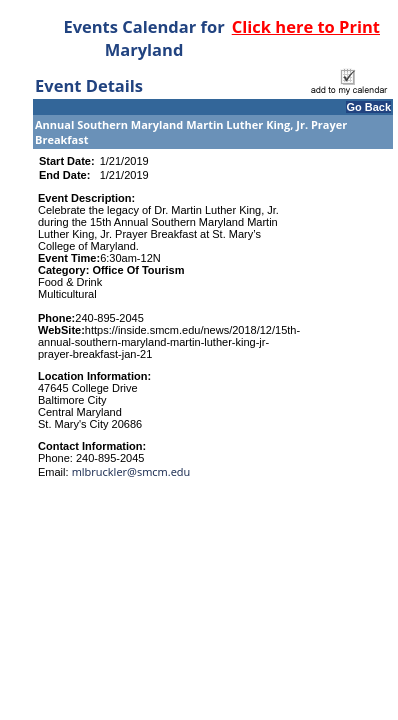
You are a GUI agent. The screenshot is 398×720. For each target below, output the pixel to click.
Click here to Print (306, 26)
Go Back (368, 107)
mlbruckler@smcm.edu (131, 471)
